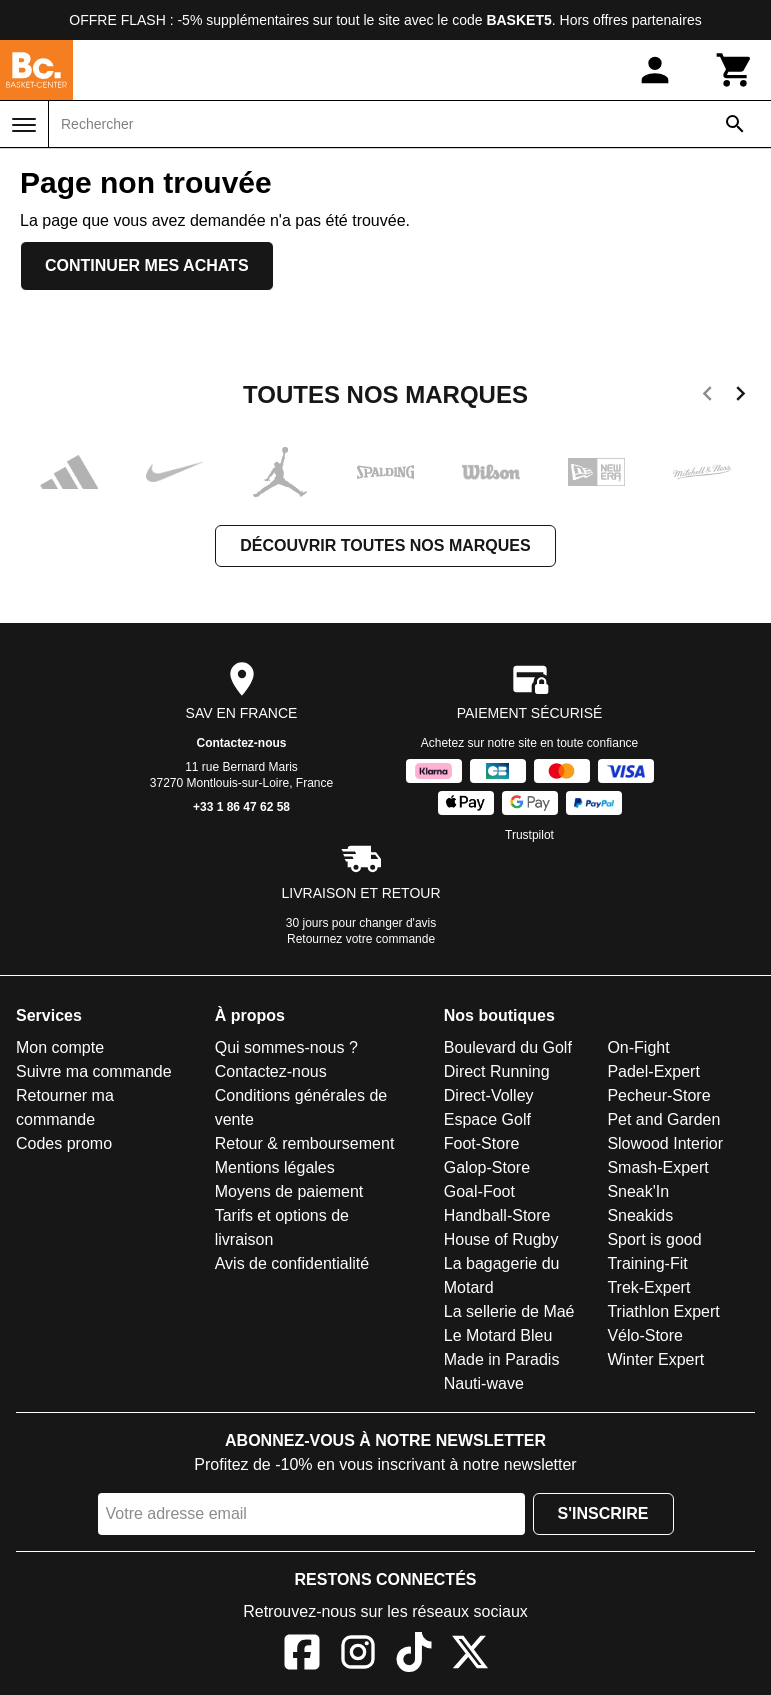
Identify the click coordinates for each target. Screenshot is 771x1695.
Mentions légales (275, 1167)
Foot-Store (482, 1143)
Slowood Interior (665, 1143)
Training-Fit (647, 1263)
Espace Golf (487, 1119)
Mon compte (60, 1047)
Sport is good (654, 1239)
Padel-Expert (653, 1071)
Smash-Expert (657, 1167)
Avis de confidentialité (292, 1263)
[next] (740, 397)
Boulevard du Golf (508, 1047)
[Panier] (735, 70)
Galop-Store (487, 1167)
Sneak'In (638, 1191)
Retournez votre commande (361, 939)
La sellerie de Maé (509, 1311)
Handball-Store (497, 1215)
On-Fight (638, 1047)
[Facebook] (302, 1655)
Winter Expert (655, 1359)
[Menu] (24, 125)
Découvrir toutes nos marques (385, 545)
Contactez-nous (242, 743)
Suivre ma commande (94, 1071)
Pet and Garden (663, 1119)
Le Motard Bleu (498, 1335)
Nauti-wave (484, 1383)
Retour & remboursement (305, 1143)
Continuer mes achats (147, 265)
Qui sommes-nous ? (286, 1047)
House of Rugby (501, 1239)
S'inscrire (603, 1513)
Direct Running (497, 1071)
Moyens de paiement (289, 1191)
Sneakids (640, 1215)
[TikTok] (414, 1655)
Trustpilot (529, 835)
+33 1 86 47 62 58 (241, 807)
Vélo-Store (645, 1335)
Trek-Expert (648, 1287)
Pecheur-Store (658, 1095)
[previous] (707, 397)
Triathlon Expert (663, 1311)
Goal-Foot (479, 1191)
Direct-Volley (489, 1095)
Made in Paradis (502, 1359)
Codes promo (64, 1143)
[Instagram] (358, 1655)
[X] (470, 1655)
